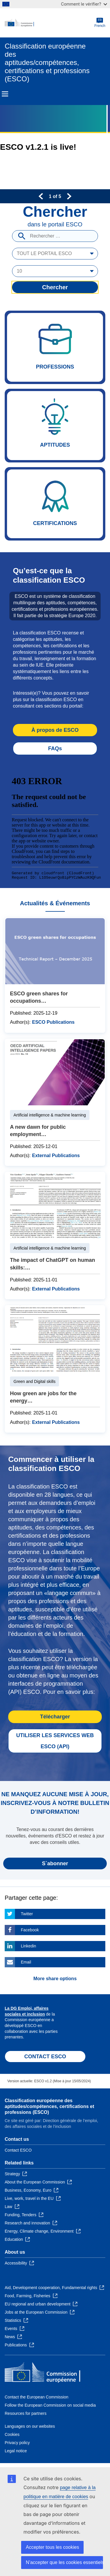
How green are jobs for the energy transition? (55, 1369)
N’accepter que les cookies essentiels (64, 2562)
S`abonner (55, 1863)
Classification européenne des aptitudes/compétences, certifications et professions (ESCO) (49, 2106)
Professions (55, 347)
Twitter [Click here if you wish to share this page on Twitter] (27, 1913)
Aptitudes (55, 425)
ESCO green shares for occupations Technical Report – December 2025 (55, 975)
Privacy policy (17, 2442)
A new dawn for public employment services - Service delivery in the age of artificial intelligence (55, 1102)
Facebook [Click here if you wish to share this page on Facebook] (30, 1930)
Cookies (12, 2434)
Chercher (55, 287)
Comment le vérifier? (84, 3)
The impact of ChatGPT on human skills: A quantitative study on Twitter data (55, 1235)
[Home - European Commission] (49, 23)
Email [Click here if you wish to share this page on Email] (26, 1962)
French (99, 23)
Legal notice (16, 2450)
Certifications (55, 504)
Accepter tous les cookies (52, 2547)
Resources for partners (25, 2413)
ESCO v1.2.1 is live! (38, 147)
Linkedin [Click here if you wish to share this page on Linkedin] (28, 1946)
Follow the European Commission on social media (50, 2405)
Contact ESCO (18, 2150)
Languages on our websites (30, 2426)
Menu (5, 94)
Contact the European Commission (36, 2397)
